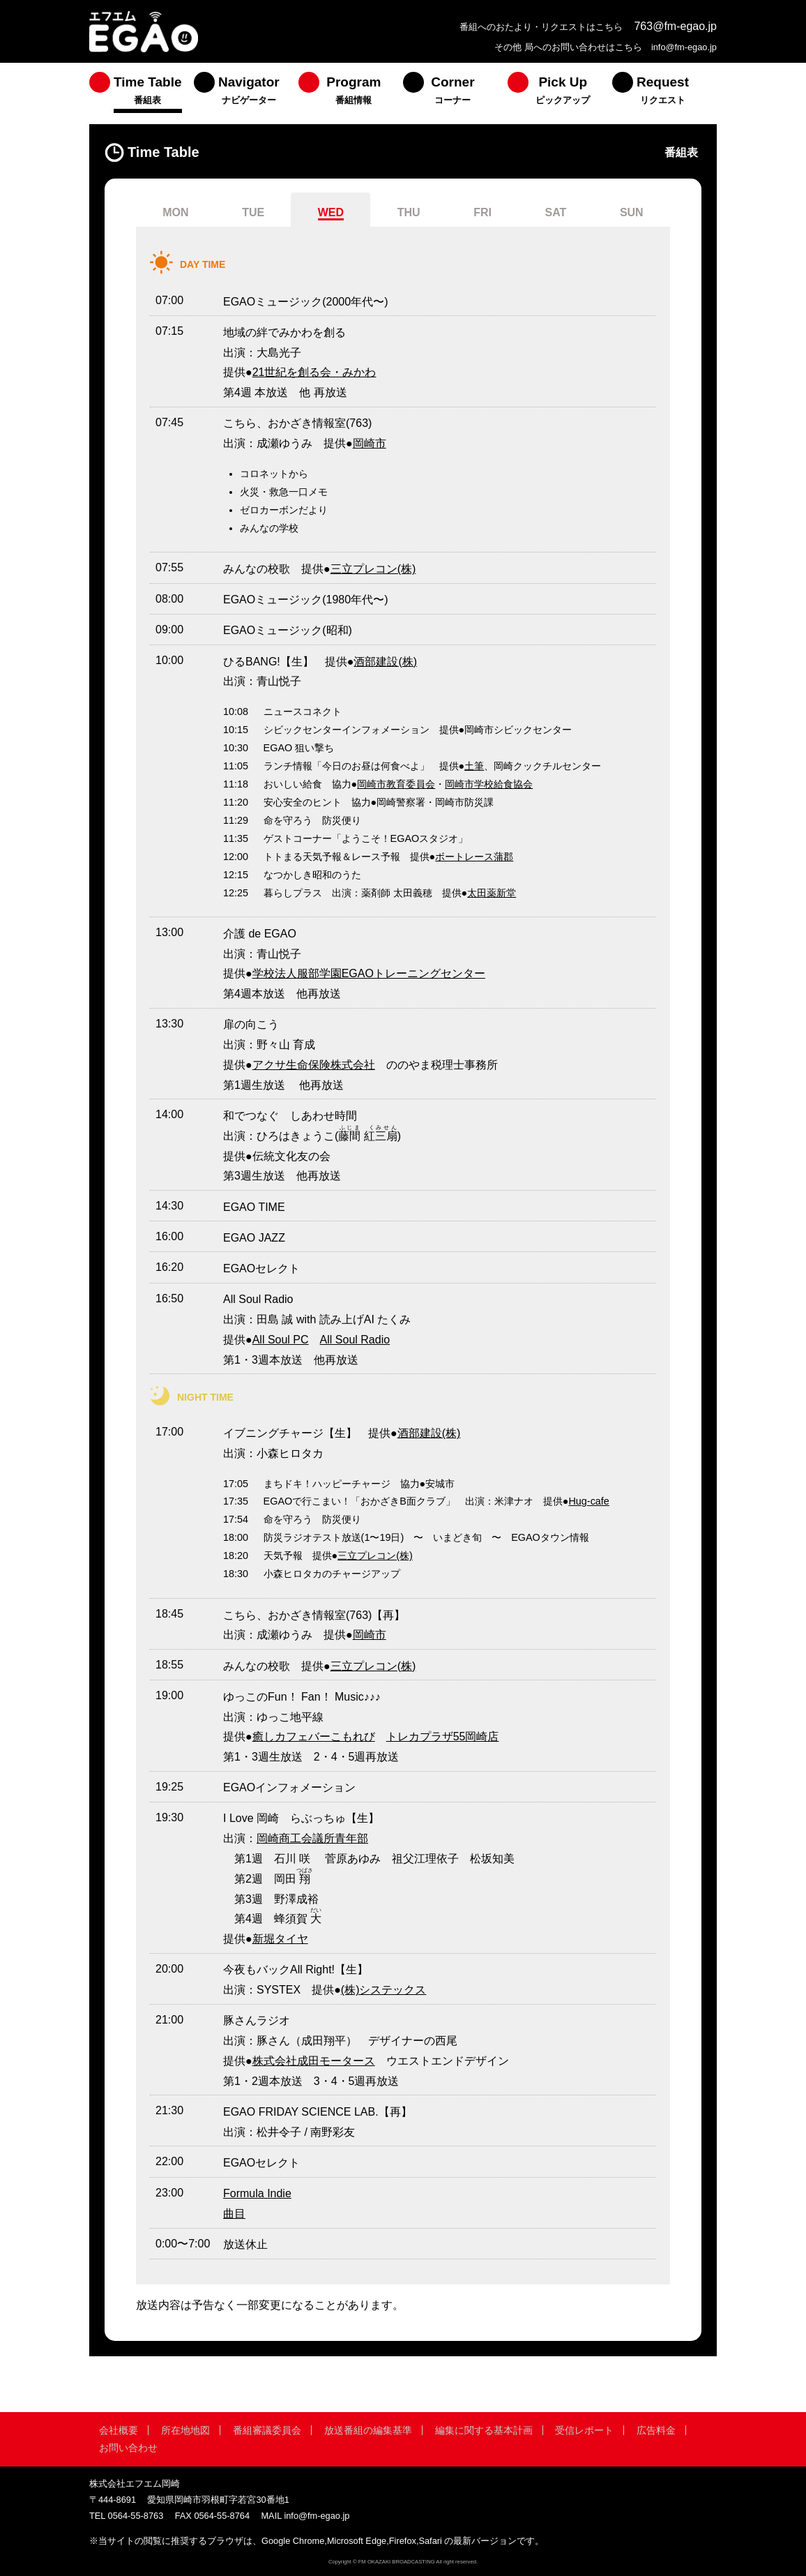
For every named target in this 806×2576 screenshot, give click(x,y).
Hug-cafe (588, 1501)
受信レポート (584, 2430)
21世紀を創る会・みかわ (314, 372)
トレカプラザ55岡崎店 (442, 1736)
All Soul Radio (355, 1340)
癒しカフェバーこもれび (313, 1736)
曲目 (234, 2214)
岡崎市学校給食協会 (489, 784)
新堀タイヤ (280, 1939)
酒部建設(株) (385, 662)
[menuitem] (141, 93)
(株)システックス (384, 1990)
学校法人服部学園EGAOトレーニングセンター (368, 973)
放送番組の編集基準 (368, 2430)
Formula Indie (257, 2193)
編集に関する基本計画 (484, 2430)
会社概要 (118, 2430)
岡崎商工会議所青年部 (312, 1838)
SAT (556, 212)
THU (408, 212)
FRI (482, 212)
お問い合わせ (128, 2447)
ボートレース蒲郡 (474, 856)
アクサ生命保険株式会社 (313, 1065)
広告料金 (656, 2430)
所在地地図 (185, 2430)
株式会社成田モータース (313, 2061)
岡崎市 (369, 443)
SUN (632, 212)
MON (175, 212)
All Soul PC (280, 1340)
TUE (253, 212)
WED (331, 212)
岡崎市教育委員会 (396, 784)
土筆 (474, 765)
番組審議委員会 (267, 2430)
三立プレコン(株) (373, 569)
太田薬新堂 (491, 892)
